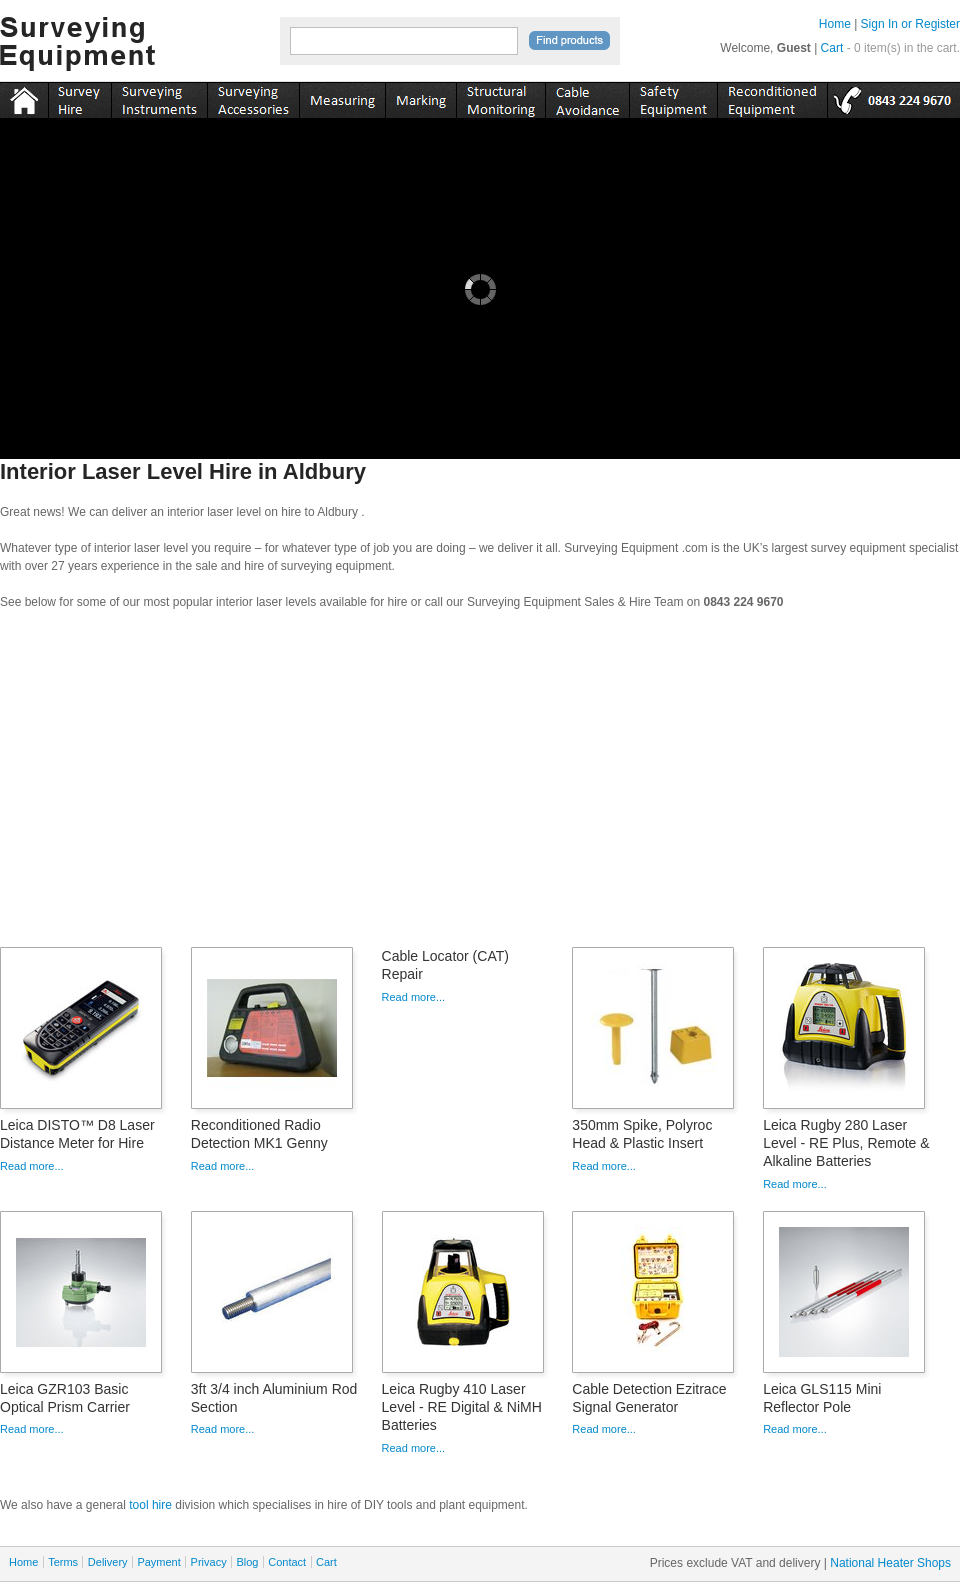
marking (420, 97)
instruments (79, 97)
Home (835, 24)
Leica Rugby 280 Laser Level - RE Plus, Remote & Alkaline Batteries (846, 1143)
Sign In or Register (910, 24)
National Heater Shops (890, 1563)
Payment (158, 1562)
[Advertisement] (480, 785)
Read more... (32, 1166)
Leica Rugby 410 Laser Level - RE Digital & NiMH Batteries (462, 1407)
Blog (247, 1562)
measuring (342, 97)
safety (673, 97)
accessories (253, 97)
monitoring (500, 97)
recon (772, 97)
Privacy (209, 1562)
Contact (287, 1562)
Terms (63, 1562)
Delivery (108, 1562)
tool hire (150, 1505)
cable (587, 97)
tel (893, 97)
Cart (832, 48)
